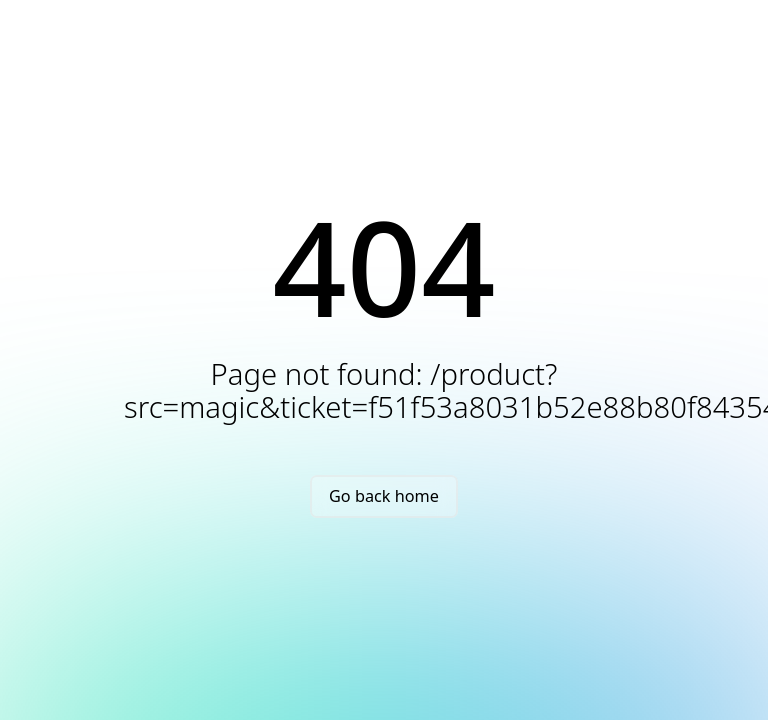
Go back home (384, 496)
